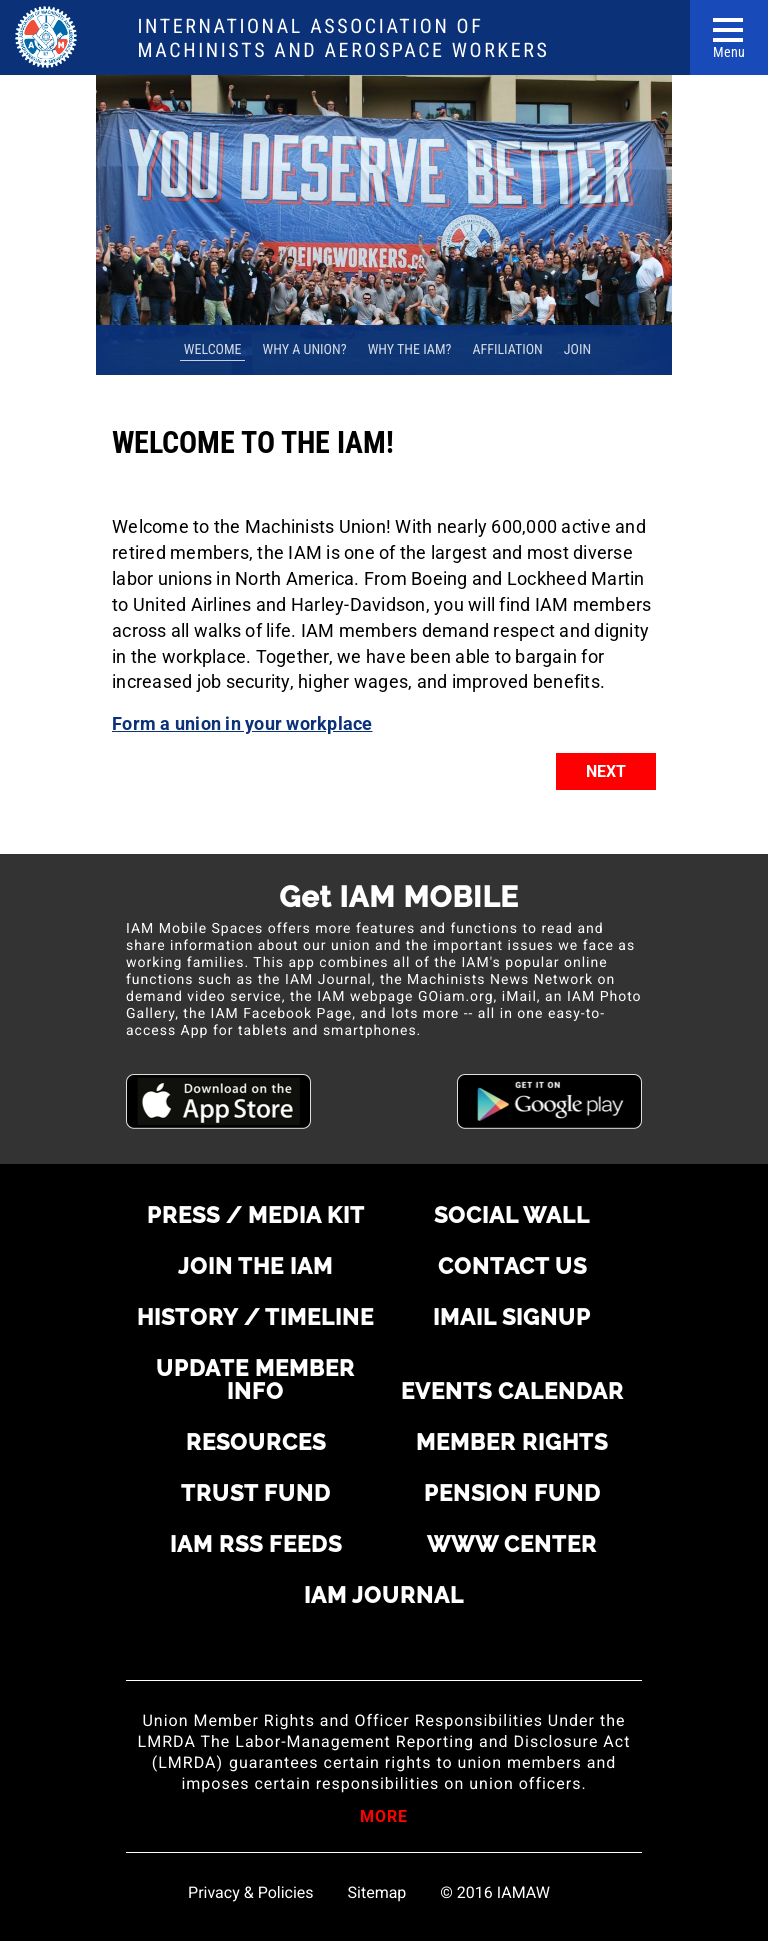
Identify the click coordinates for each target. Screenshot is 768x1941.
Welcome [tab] (213, 350)
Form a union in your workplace (242, 723)
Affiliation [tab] (507, 350)
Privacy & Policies (250, 1893)
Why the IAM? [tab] (410, 350)
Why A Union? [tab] (305, 350)
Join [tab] (577, 350)
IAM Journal (384, 1595)
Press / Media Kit (256, 1215)
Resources (256, 1442)
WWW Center (512, 1544)
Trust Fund (256, 1493)
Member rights (512, 1442)
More (384, 1818)
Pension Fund (512, 1493)
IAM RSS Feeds (256, 1544)
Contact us (512, 1266)
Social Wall (512, 1215)
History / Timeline (255, 1317)
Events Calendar (512, 1391)
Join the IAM (255, 1266)
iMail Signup (512, 1317)
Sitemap (377, 1893)
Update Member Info (255, 1379)
